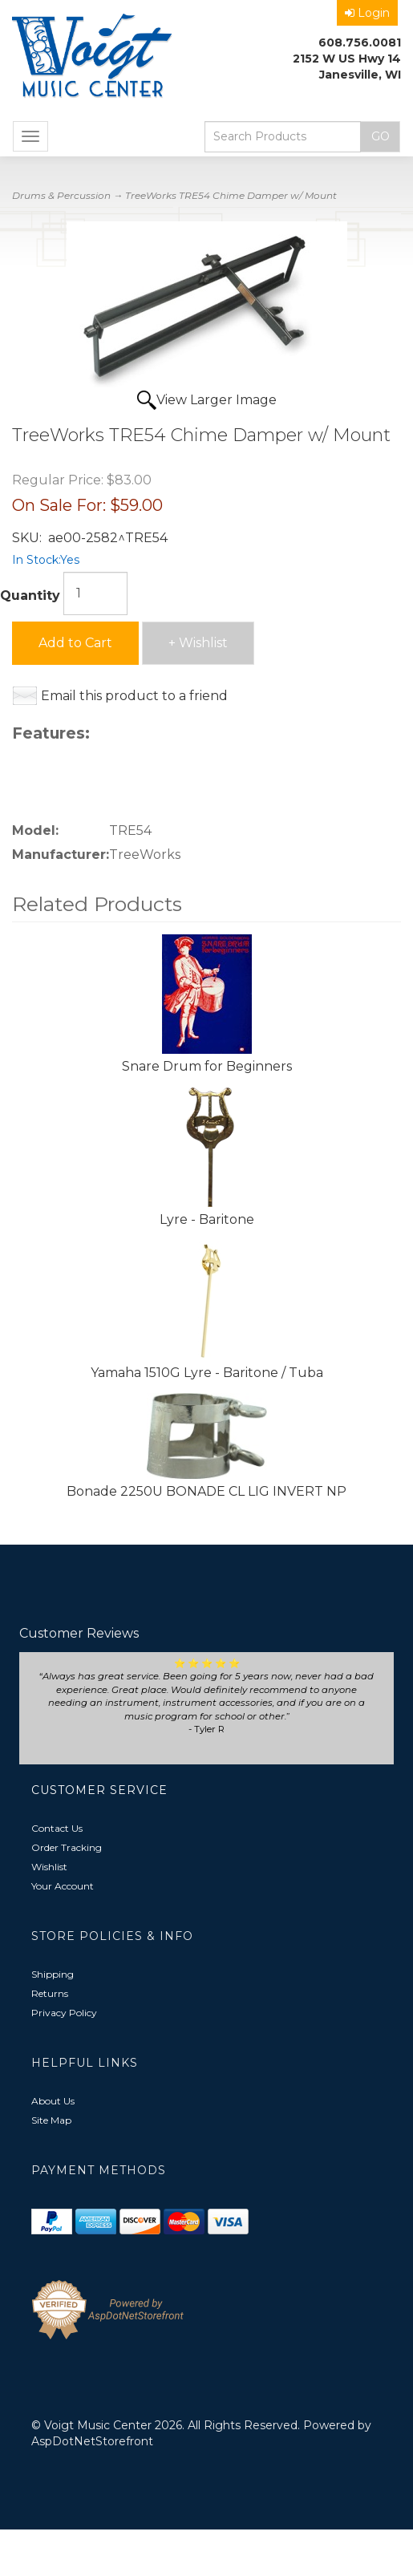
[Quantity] (95, 593)
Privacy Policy (64, 2013)
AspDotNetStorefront (92, 2441)
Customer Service (99, 1790)
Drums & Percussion (61, 195)
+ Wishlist (198, 642)
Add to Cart (75, 642)
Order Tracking (66, 1847)
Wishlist (49, 1867)
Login (367, 13)
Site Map (51, 2120)
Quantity (30, 595)
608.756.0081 (359, 42)
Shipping (52, 1974)
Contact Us (57, 1828)
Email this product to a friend (134, 695)
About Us (53, 2101)
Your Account (62, 1886)
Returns (49, 1993)
